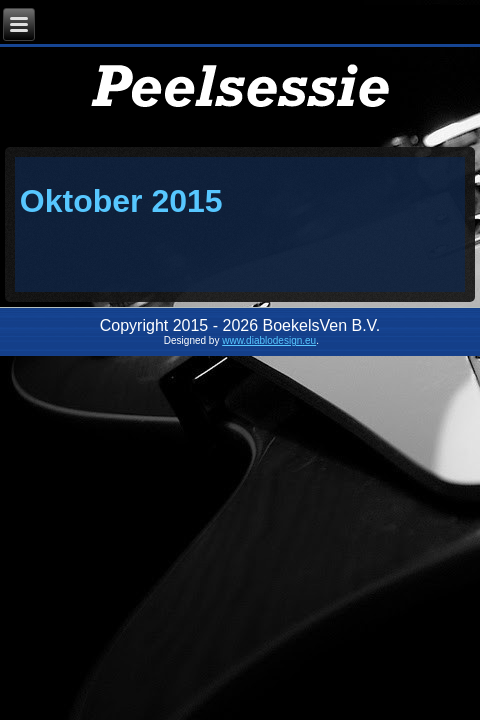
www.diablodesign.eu (269, 340)
